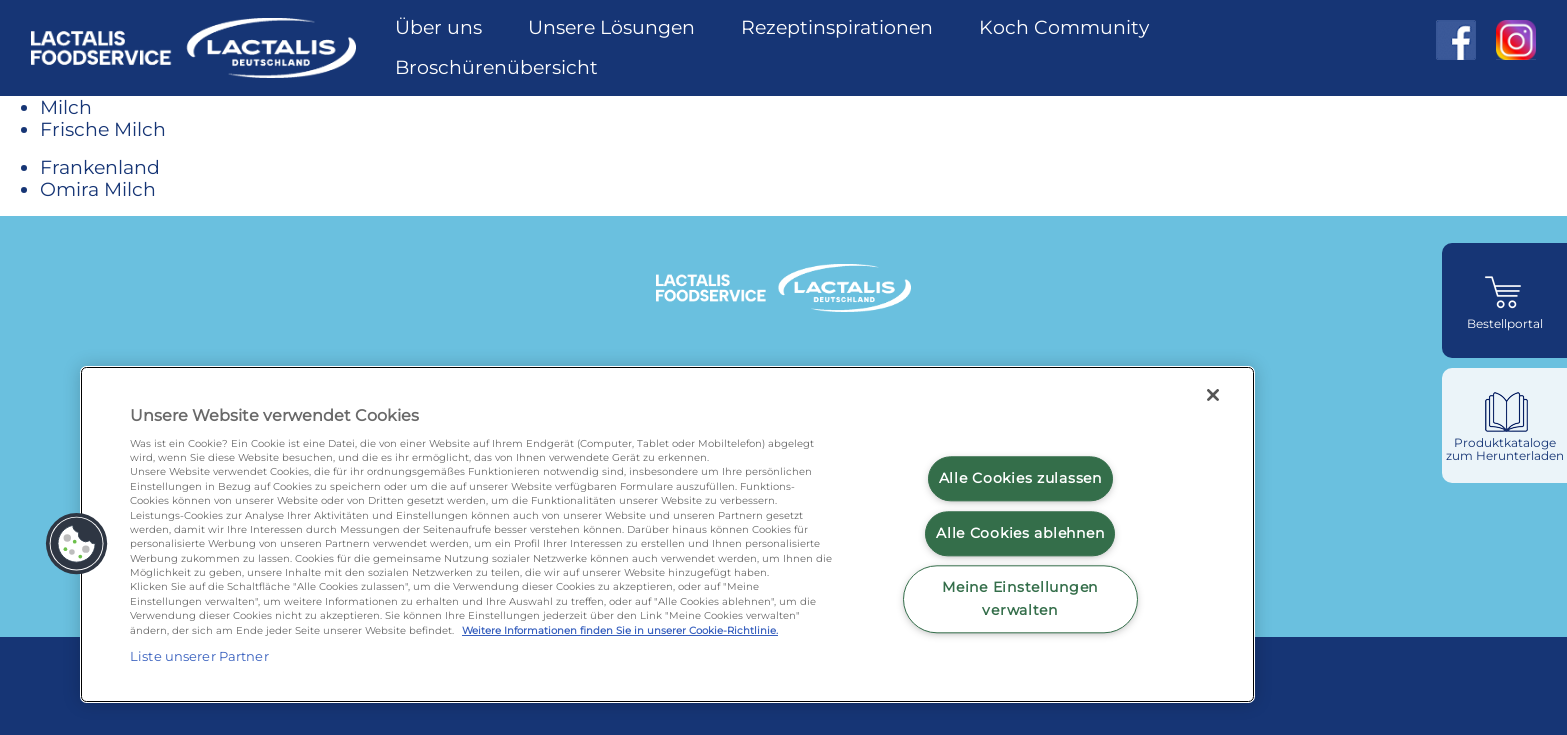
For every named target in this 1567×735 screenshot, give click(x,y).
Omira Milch (98, 189)
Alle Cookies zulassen (1020, 478)
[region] (667, 534)
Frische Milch (103, 129)
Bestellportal (1505, 324)
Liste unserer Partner (199, 656)
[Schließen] (1213, 395)
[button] (77, 544)
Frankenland (100, 167)
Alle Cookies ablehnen (1020, 533)
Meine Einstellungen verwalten (1020, 598)
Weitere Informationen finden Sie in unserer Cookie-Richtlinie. (620, 630)
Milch (66, 107)
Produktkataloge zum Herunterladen (1505, 449)
